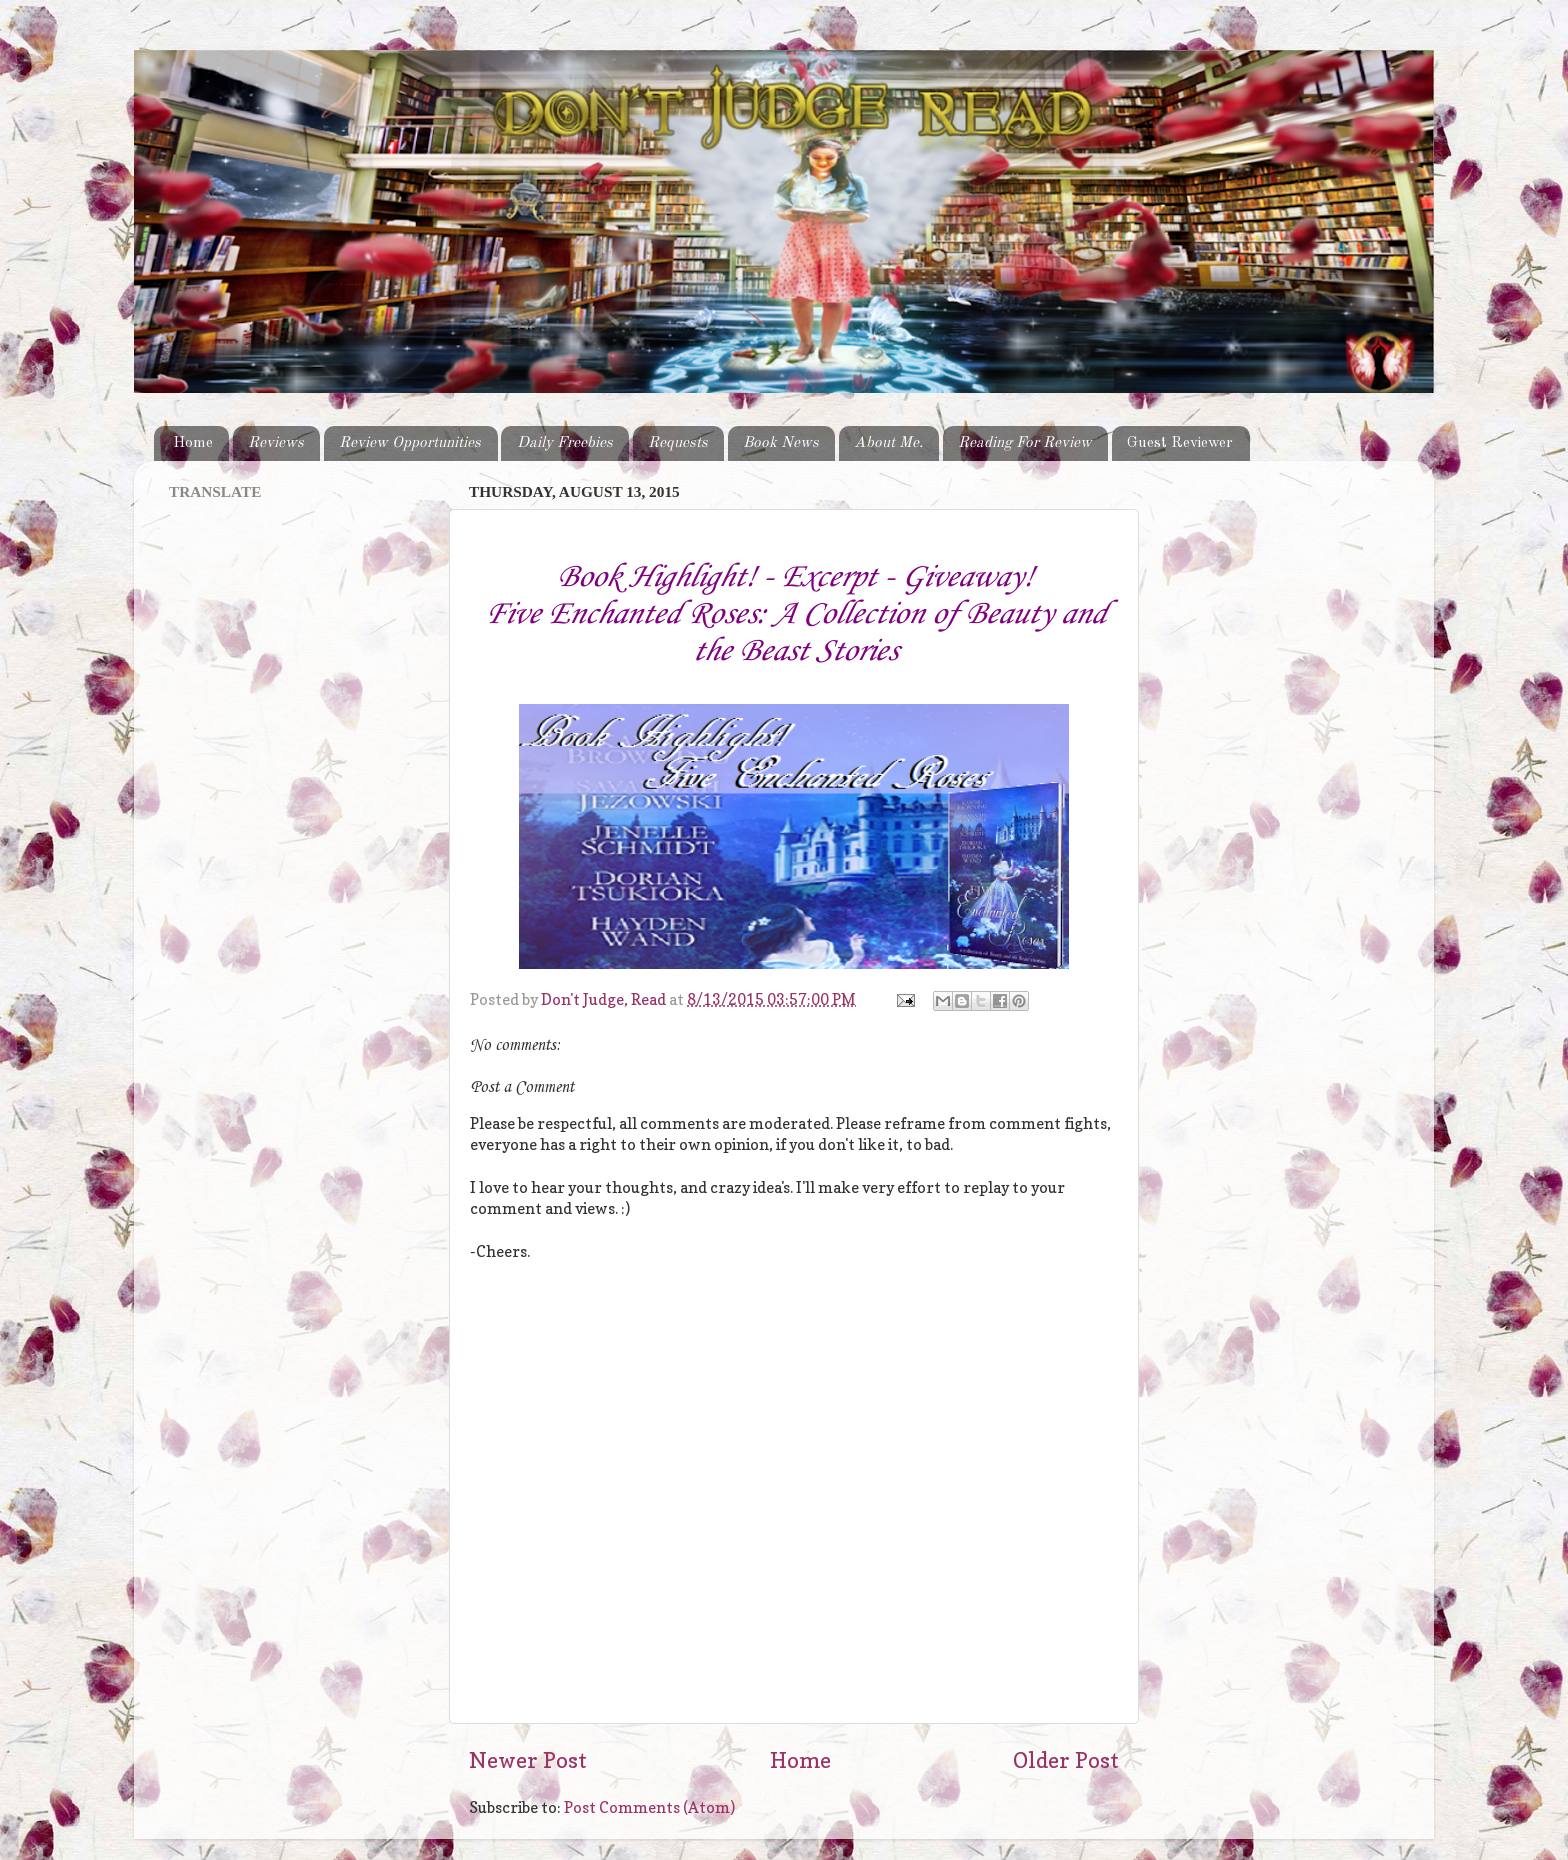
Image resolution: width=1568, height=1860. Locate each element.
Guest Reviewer (1180, 443)
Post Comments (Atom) (649, 1807)
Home (193, 443)
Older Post (1066, 1760)
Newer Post (528, 1760)
